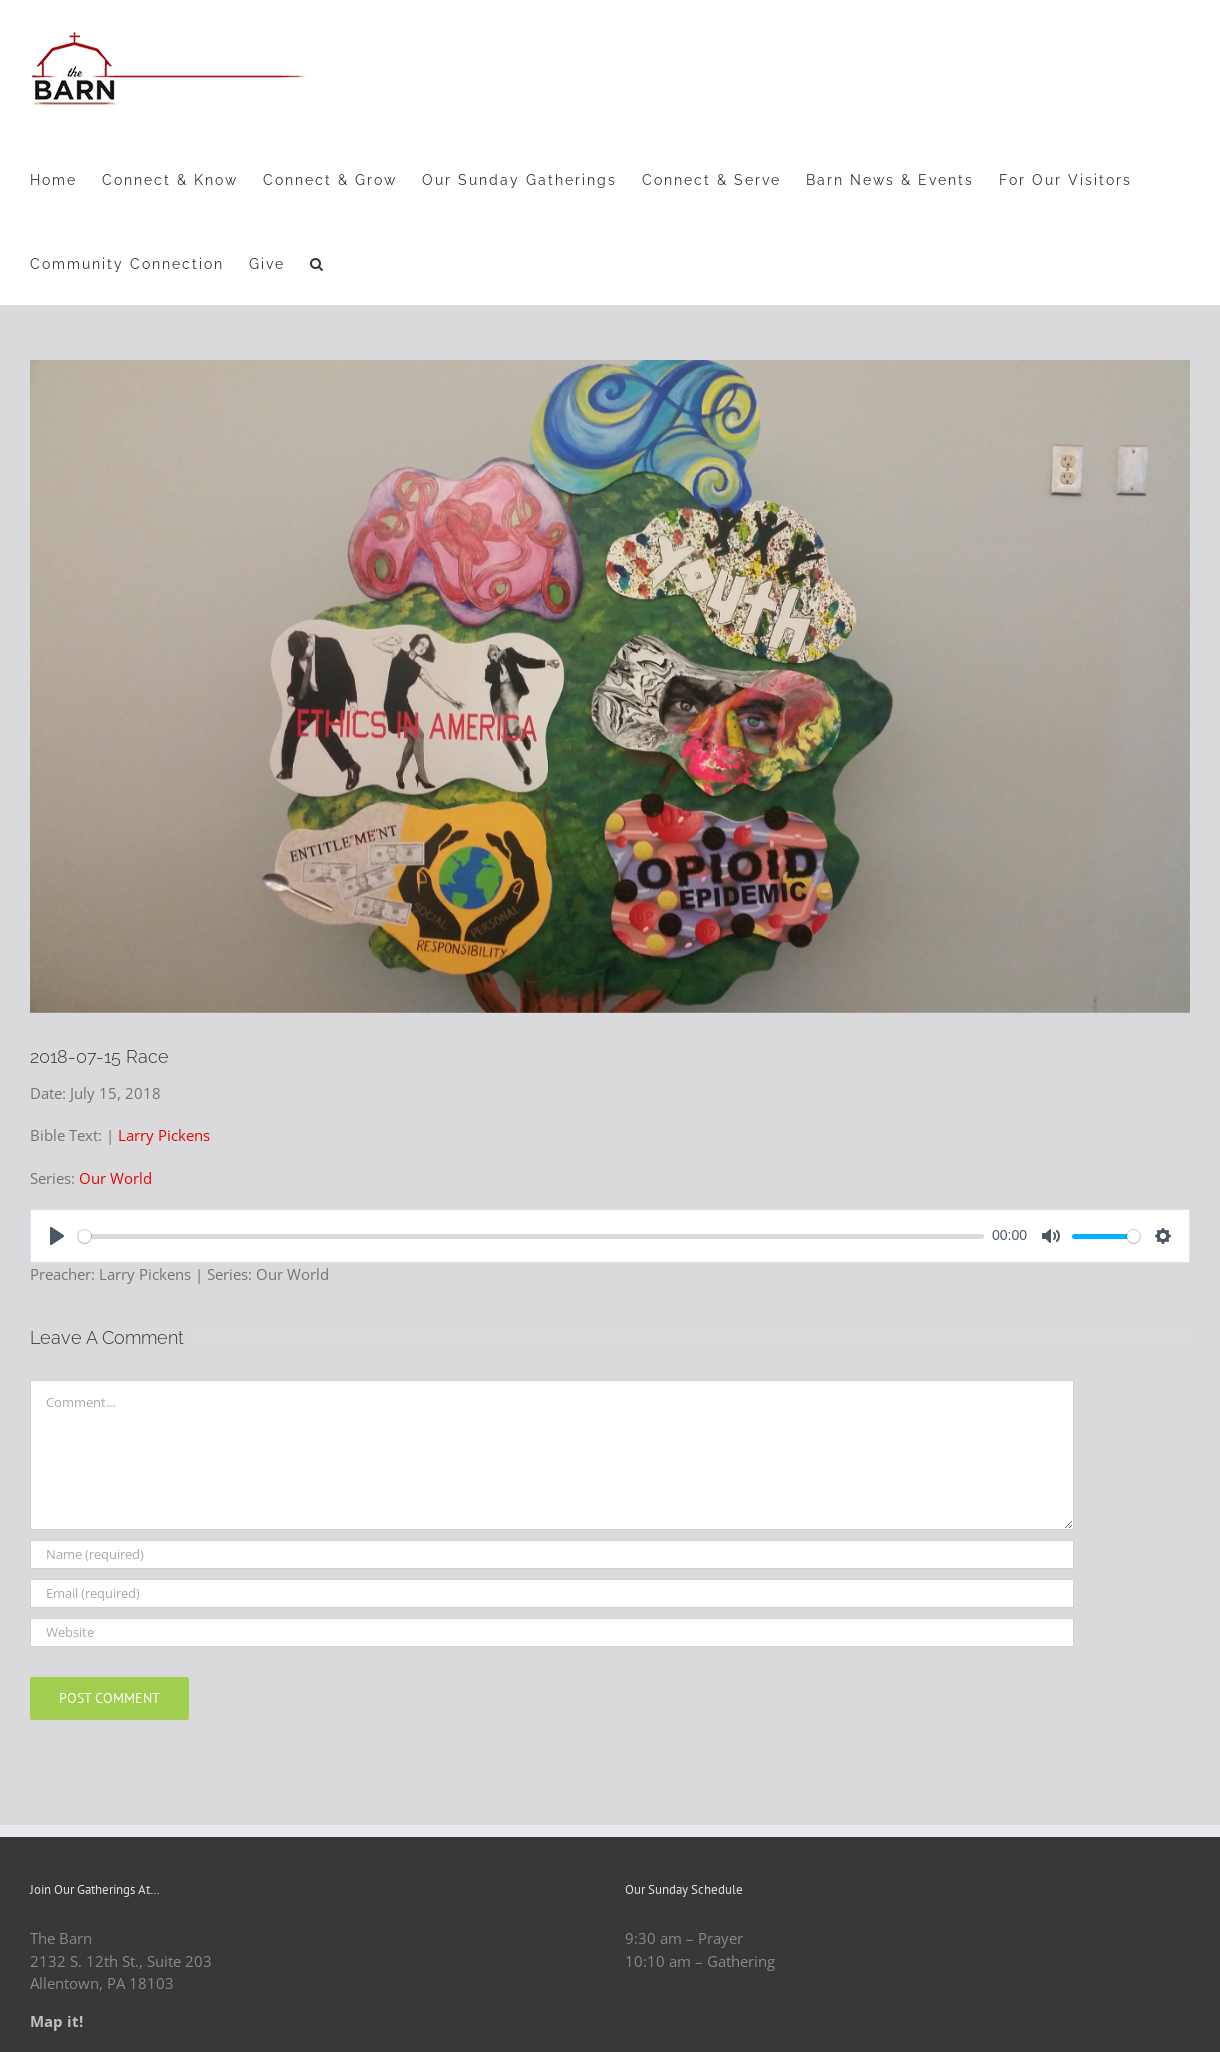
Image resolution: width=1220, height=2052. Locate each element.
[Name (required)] (552, 1554)
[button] (317, 263)
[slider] (531, 1236)
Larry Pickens (164, 1135)
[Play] (57, 1236)
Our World (115, 1178)
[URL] (552, 1632)
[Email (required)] (552, 1593)
